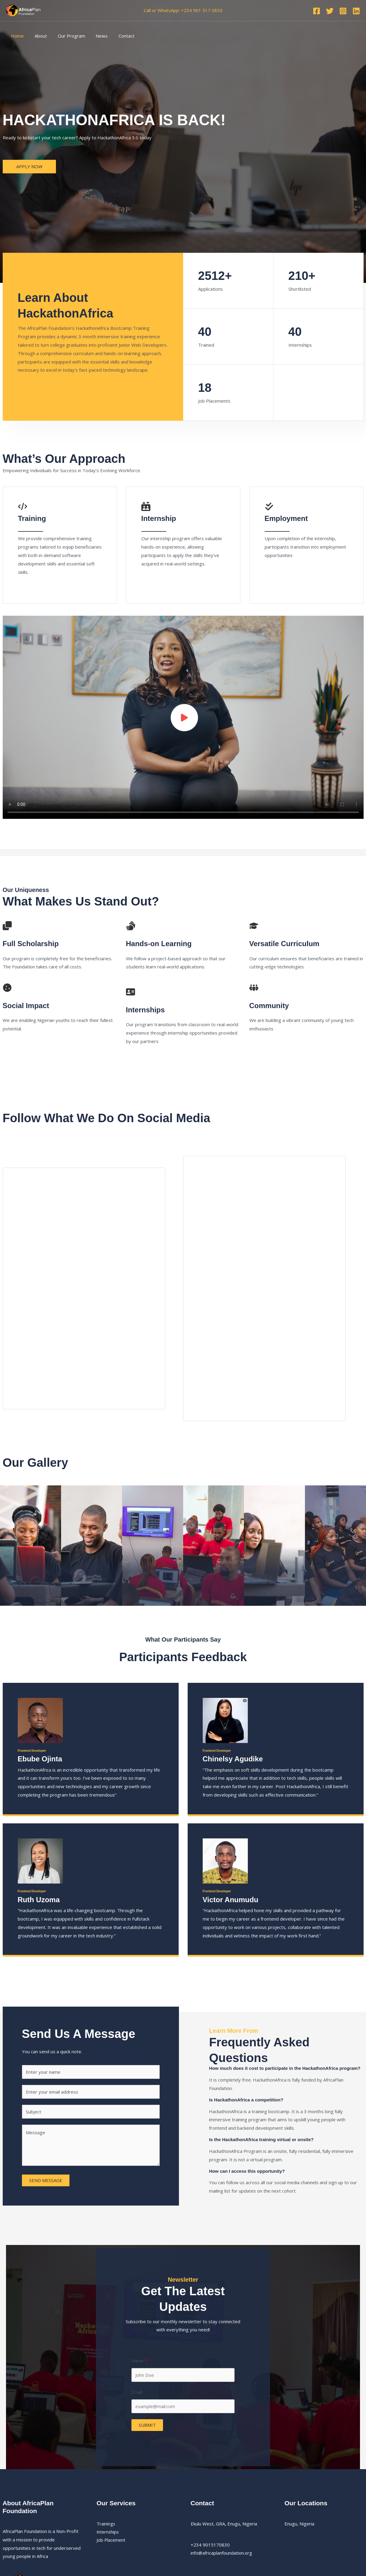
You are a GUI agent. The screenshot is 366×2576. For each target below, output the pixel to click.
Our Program (67, 36)
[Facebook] (316, 11)
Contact (119, 36)
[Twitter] (330, 11)
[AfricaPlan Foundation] (24, 10)
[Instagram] (343, 11)
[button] (29, 166)
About (38, 36)
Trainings (106, 2524)
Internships (108, 2532)
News (96, 36)
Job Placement (111, 2540)
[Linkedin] (356, 11)
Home (16, 36)
